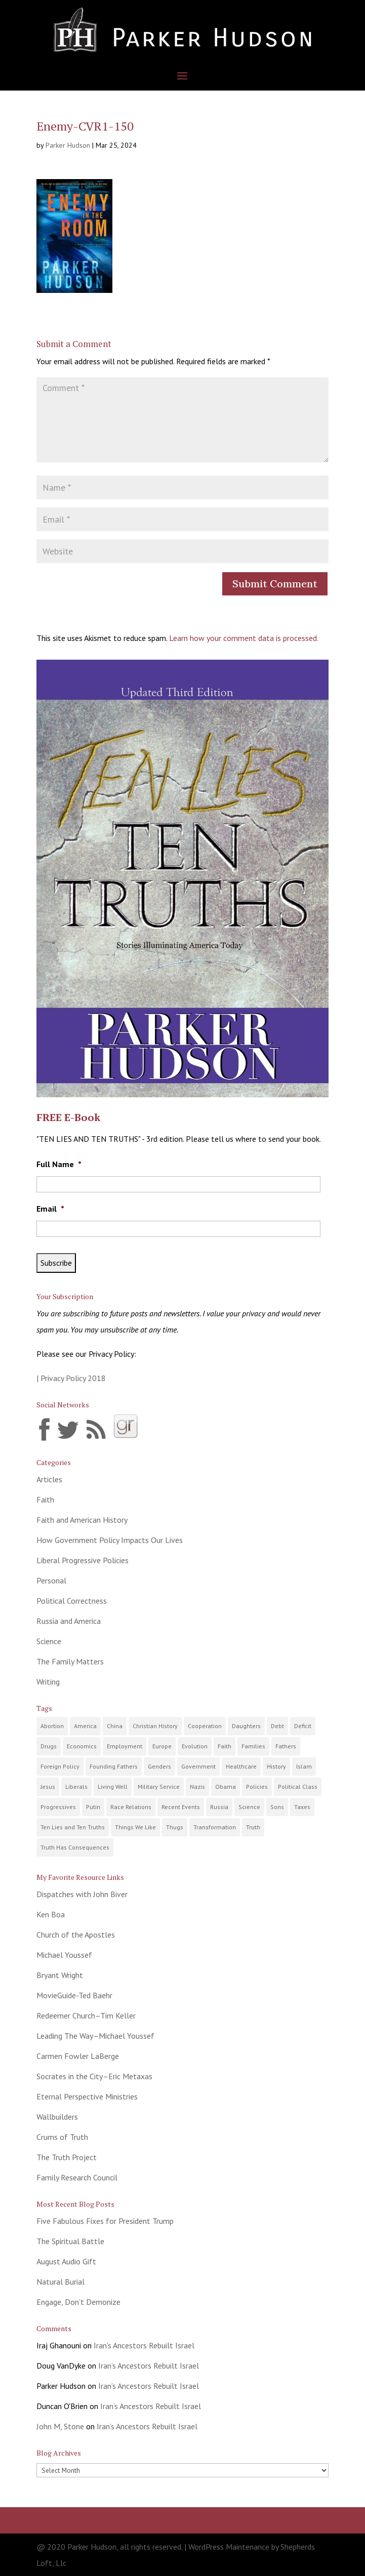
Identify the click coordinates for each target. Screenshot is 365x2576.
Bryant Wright (59, 1975)
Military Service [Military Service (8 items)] (159, 1786)
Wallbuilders (57, 2117)
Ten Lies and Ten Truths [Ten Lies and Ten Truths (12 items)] (72, 1827)
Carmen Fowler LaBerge (77, 2056)
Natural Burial (60, 2282)
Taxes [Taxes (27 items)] (302, 1807)
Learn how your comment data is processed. (243, 638)
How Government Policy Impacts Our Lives (109, 1540)
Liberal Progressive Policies (82, 1560)
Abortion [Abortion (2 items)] (52, 1726)
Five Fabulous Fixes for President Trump (105, 2221)
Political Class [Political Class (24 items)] (297, 1786)
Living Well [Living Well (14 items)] (113, 1786)
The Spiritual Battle (70, 2241)
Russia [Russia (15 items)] (219, 1807)
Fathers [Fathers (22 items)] (285, 1746)
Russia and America (68, 1621)
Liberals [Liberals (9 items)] (76, 1786)
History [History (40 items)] (276, 1766)
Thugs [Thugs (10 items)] (174, 1827)
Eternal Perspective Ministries (87, 2096)
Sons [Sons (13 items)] (277, 1807)
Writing (48, 1682)
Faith (45, 1499)
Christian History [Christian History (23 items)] (155, 1726)
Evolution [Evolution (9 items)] (195, 1746)
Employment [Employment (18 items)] (124, 1746)
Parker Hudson (68, 145)
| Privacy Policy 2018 (71, 1378)
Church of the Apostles (75, 1934)
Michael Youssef (64, 1955)
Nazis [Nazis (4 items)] (197, 1786)
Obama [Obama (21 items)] (225, 1786)
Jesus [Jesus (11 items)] (47, 1786)
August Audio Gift (66, 2261)
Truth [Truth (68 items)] (253, 1827)
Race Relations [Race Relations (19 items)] (130, 1807)
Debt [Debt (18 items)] (277, 1726)
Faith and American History (82, 1520)
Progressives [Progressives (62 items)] (58, 1807)
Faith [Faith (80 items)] (224, 1746)
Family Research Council (76, 2177)
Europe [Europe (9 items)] (162, 1746)
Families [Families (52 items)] (253, 1746)
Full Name (59, 1164)
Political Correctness (71, 1601)
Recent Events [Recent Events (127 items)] (180, 1807)
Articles (49, 1479)
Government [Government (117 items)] (198, 1766)
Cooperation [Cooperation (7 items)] (205, 1726)
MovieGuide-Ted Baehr (74, 1995)
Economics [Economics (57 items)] (82, 1746)
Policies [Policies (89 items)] (257, 1786)
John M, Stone (60, 2426)
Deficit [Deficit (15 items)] (302, 1726)
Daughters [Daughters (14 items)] (246, 1726)
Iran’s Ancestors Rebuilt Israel (144, 2345)
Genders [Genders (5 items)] (159, 1766)
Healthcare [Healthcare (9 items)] (241, 1766)
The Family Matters (70, 1661)
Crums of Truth (62, 2137)
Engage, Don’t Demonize (78, 2302)
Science (48, 1641)
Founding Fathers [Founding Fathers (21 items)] (114, 1766)
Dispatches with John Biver (82, 1894)
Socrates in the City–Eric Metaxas (94, 2076)
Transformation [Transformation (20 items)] (214, 1827)
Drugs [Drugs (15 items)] (48, 1746)
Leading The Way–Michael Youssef (95, 2036)
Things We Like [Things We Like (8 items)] (135, 1827)
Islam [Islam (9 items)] (304, 1766)
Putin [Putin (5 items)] (93, 1807)
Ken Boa (50, 1914)
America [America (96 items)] (85, 1726)
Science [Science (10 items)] (249, 1807)
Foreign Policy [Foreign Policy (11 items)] (59, 1766)
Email (50, 1209)
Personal (51, 1580)
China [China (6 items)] (115, 1726)
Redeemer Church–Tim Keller (86, 2015)
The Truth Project (66, 2157)
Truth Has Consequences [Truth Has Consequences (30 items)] (74, 1847)
